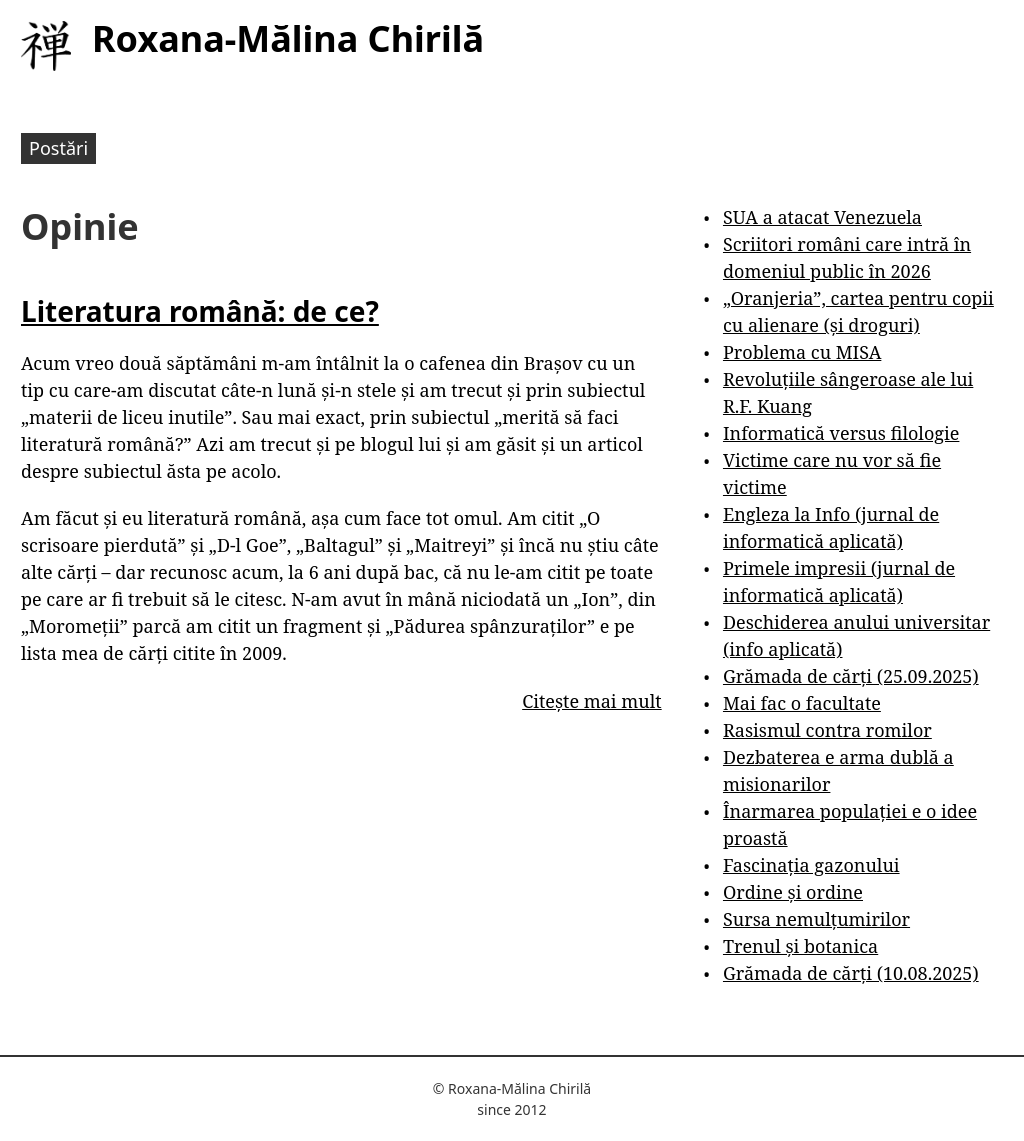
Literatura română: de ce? (200, 311)
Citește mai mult (591, 701)
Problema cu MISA (802, 352)
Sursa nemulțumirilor (816, 919)
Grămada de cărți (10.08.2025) (851, 973)
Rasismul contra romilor (827, 730)
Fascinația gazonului (811, 865)
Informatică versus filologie (841, 433)
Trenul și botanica (800, 946)
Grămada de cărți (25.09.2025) (851, 676)
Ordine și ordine (793, 892)
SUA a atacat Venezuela (822, 217)
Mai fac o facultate (802, 703)
